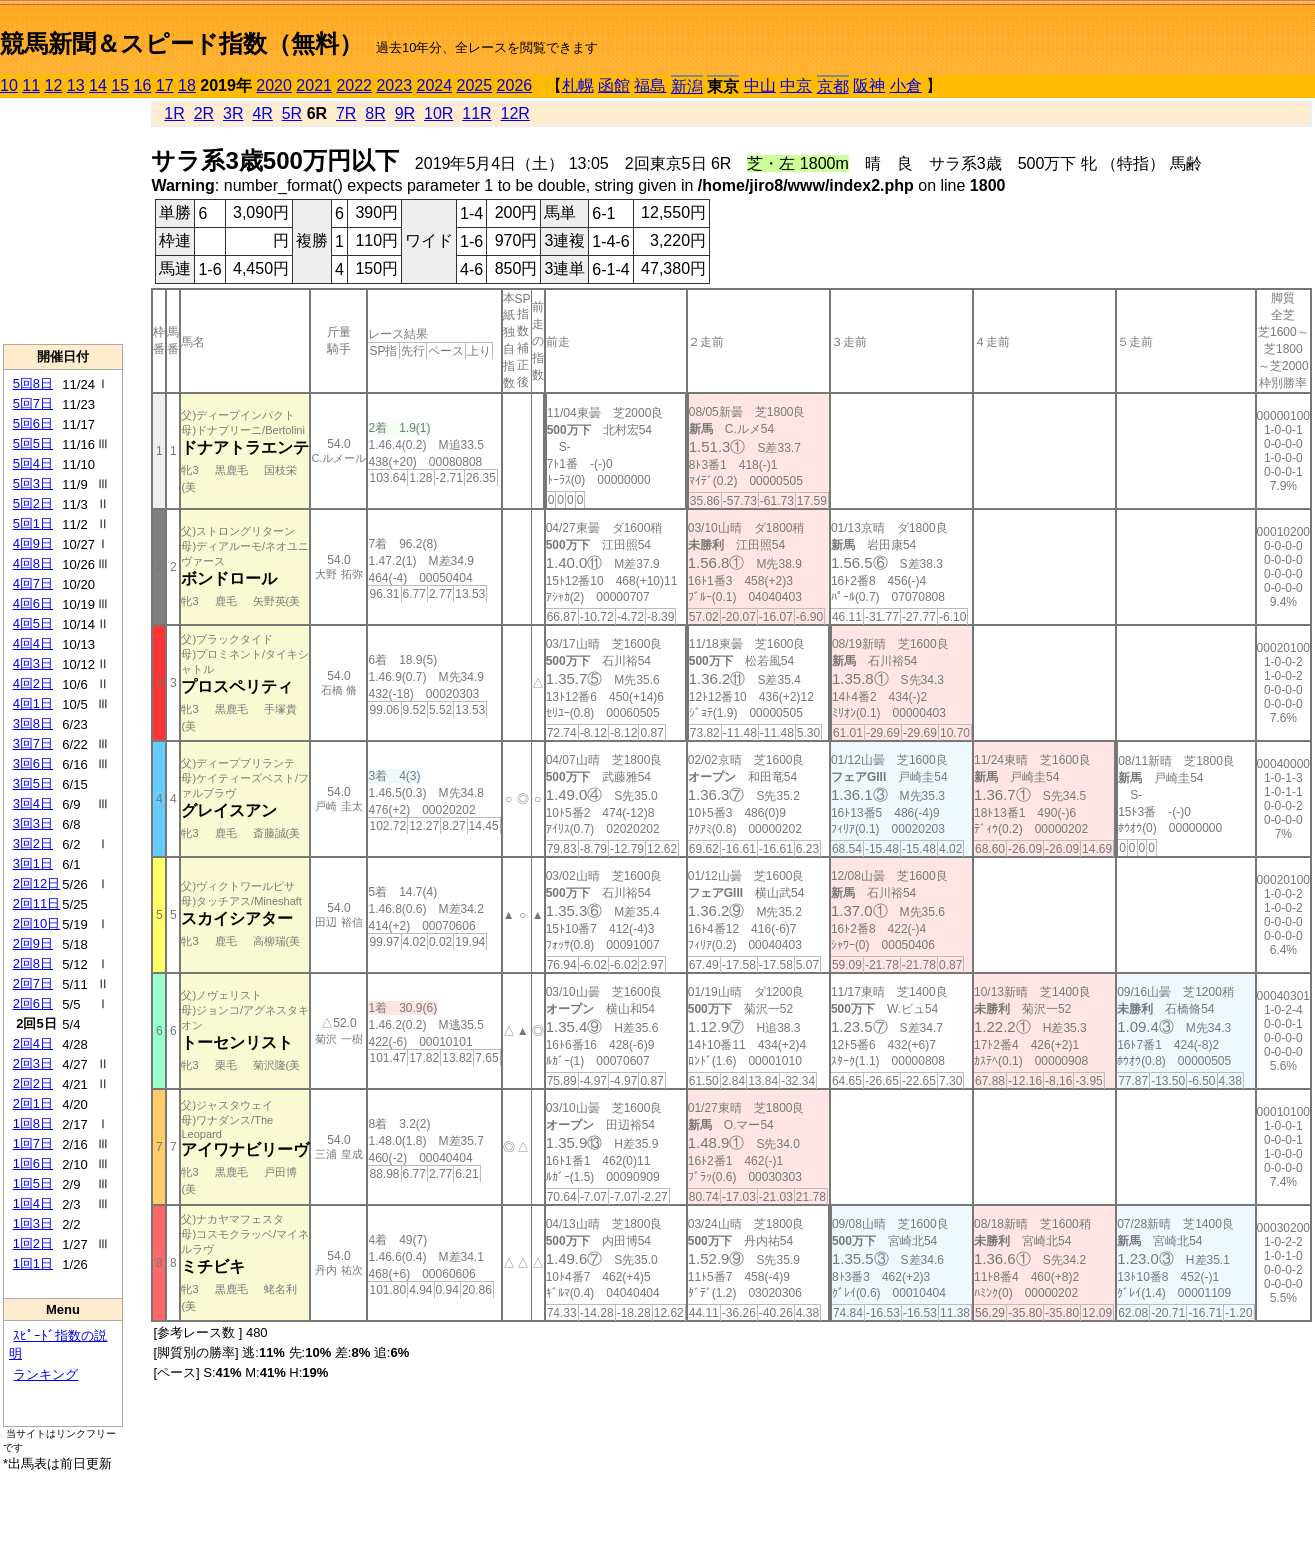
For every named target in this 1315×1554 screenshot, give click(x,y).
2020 (274, 85)
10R (438, 113)
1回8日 (33, 1123)
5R (292, 113)
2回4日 (33, 1043)
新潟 (687, 86)
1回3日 (33, 1223)
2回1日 (33, 1103)
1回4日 (33, 1203)
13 (76, 85)
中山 (760, 85)
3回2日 (33, 843)
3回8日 (33, 723)
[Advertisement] (63, 221)
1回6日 (33, 1163)
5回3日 (33, 483)
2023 (394, 85)
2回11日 (37, 903)
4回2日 (33, 683)
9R (405, 113)
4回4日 (33, 643)
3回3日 (33, 823)
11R (476, 113)
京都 (833, 86)
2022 (354, 85)
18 (187, 85)
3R (233, 113)
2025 (475, 85)
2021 (314, 85)
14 (98, 85)
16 (143, 85)
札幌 (578, 85)
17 (165, 85)
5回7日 (33, 403)
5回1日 (33, 523)
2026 (515, 85)
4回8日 (33, 563)
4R (262, 113)
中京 (796, 85)
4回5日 (33, 623)
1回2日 (33, 1243)
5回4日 (33, 463)
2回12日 (37, 883)
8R (375, 113)
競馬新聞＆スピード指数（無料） (181, 43)
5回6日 (33, 423)
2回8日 (33, 963)
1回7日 (33, 1143)
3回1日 (33, 863)
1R (174, 113)
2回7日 (33, 983)
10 (9, 85)
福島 (650, 85)
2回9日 (33, 943)
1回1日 (33, 1263)
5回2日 (33, 503)
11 (31, 85)
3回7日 (33, 743)
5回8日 (33, 383)
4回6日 (33, 603)
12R (515, 113)
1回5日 (33, 1183)
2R (204, 113)
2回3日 (33, 1063)
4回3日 (33, 663)
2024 (434, 85)
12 (54, 85)
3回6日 (33, 763)
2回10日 (37, 923)
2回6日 (33, 1003)
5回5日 (33, 443)
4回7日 (33, 583)
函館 (614, 85)
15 (120, 85)
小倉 (906, 85)
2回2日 (33, 1083)
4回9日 (33, 543)
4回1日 (33, 703)
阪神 (869, 85)
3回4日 (33, 803)
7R (346, 113)
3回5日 (33, 783)
